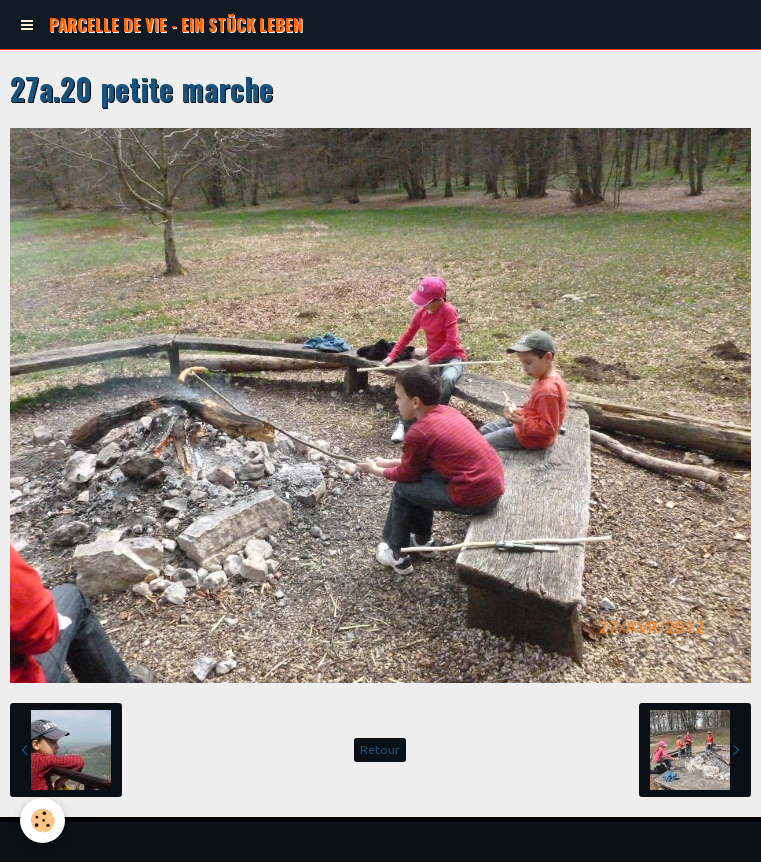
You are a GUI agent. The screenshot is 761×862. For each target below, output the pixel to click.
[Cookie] (42, 820)
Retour (380, 749)
